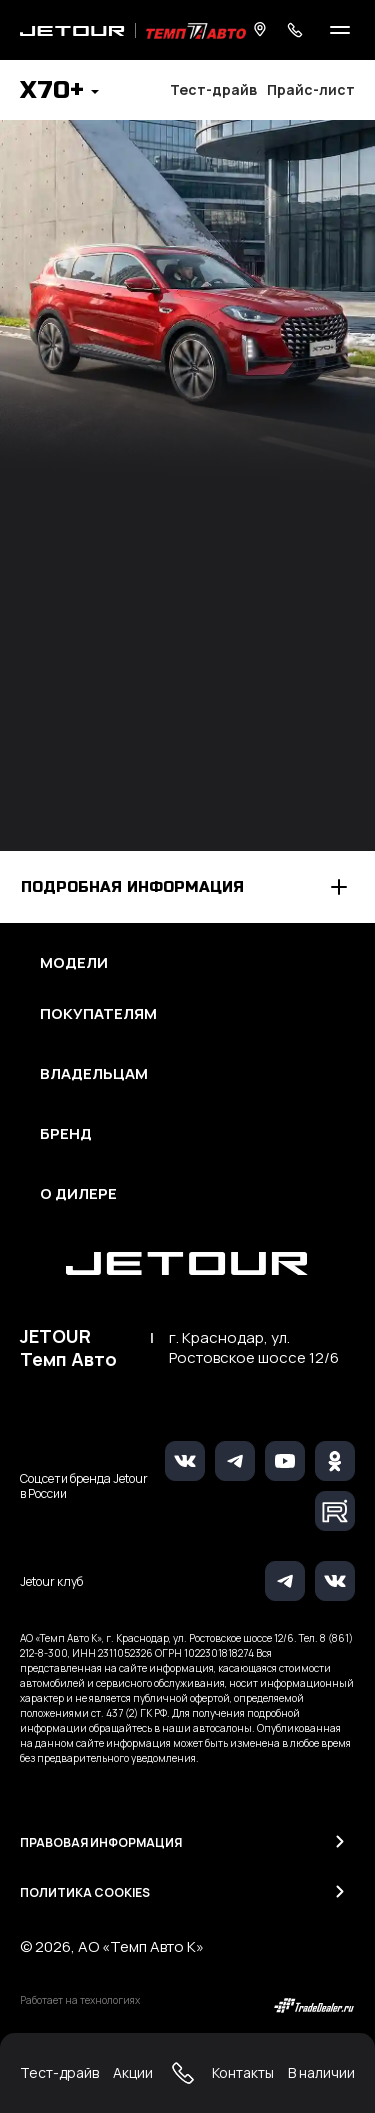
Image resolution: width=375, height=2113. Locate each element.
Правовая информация (101, 1842)
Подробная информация (132, 887)
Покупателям (98, 1014)
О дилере (78, 1194)
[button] (59, 92)
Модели (74, 963)
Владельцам (94, 1074)
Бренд (66, 1134)
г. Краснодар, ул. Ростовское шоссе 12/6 (254, 1348)
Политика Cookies (85, 1892)
